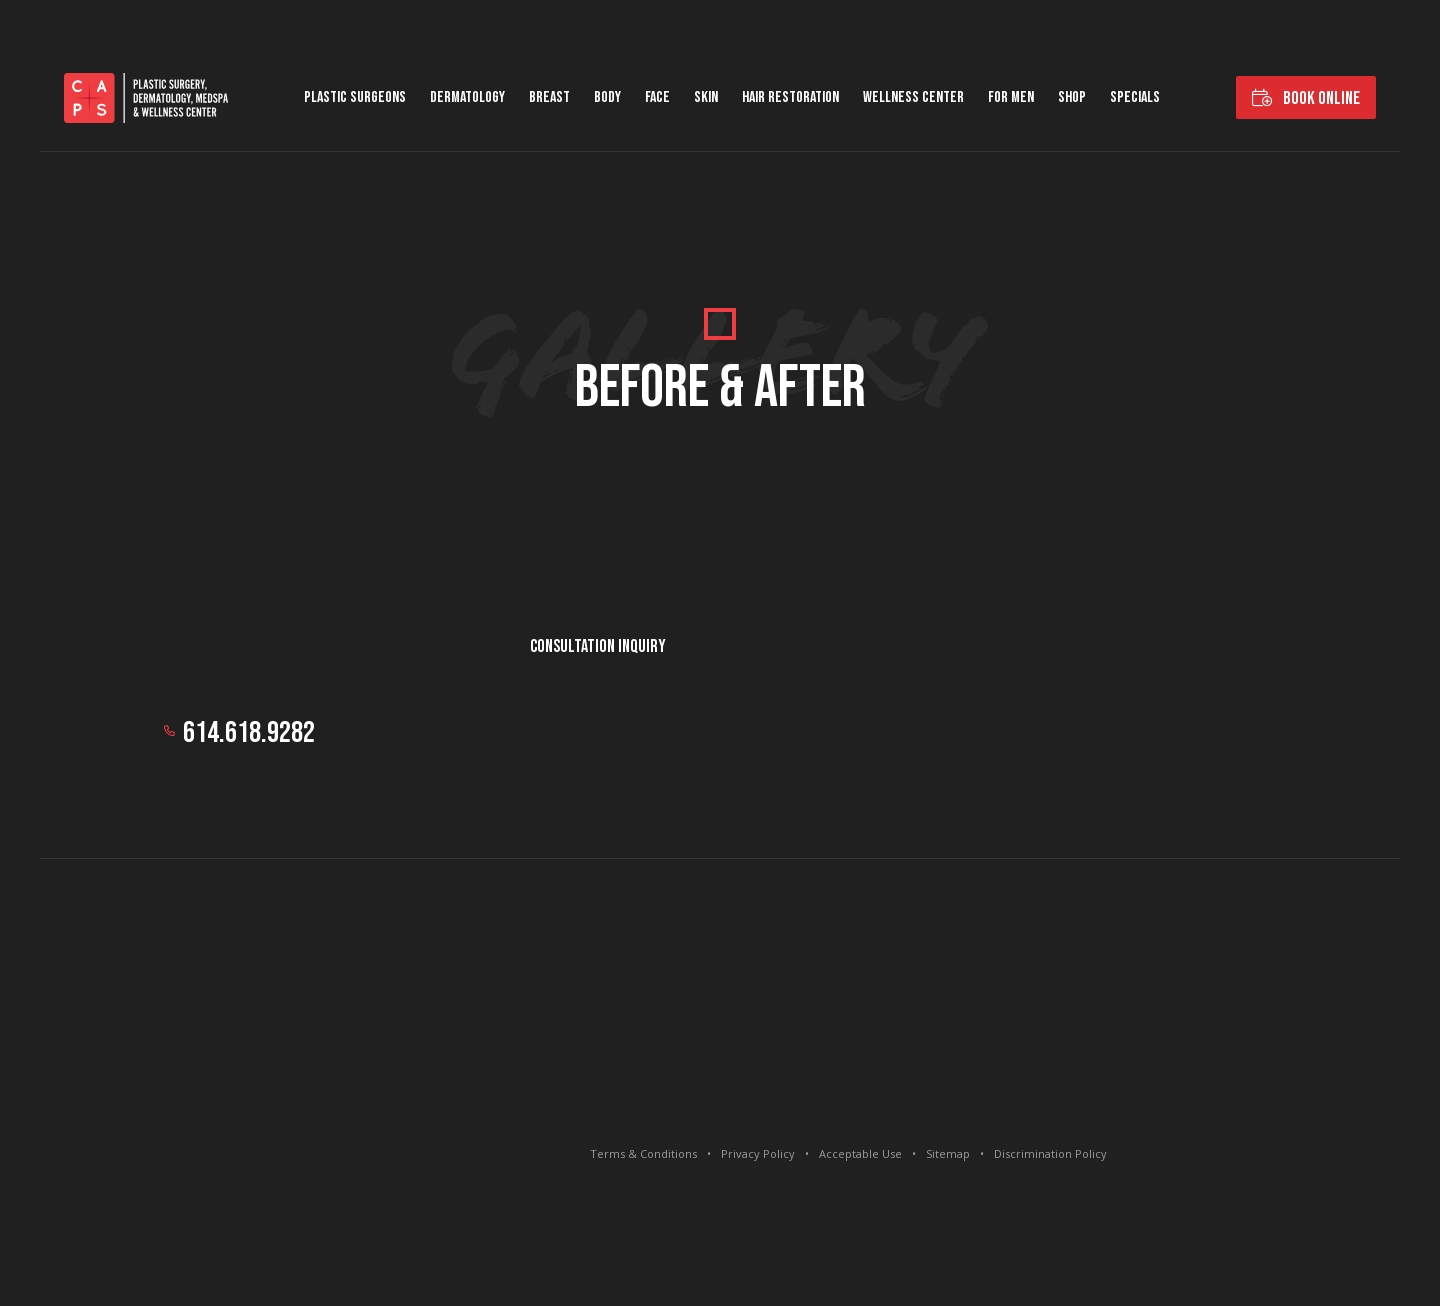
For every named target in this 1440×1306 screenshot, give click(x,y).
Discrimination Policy (1050, 1153)
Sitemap (948, 1153)
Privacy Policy (758, 1153)
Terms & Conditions (643, 1153)
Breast (549, 97)
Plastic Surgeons (355, 97)
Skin (706, 97)
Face (657, 97)
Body (607, 97)
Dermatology (467, 97)
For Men (1011, 97)
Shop (1072, 97)
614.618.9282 (249, 733)
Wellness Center (913, 97)
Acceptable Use (860, 1153)
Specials (1135, 97)
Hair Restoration (790, 97)
